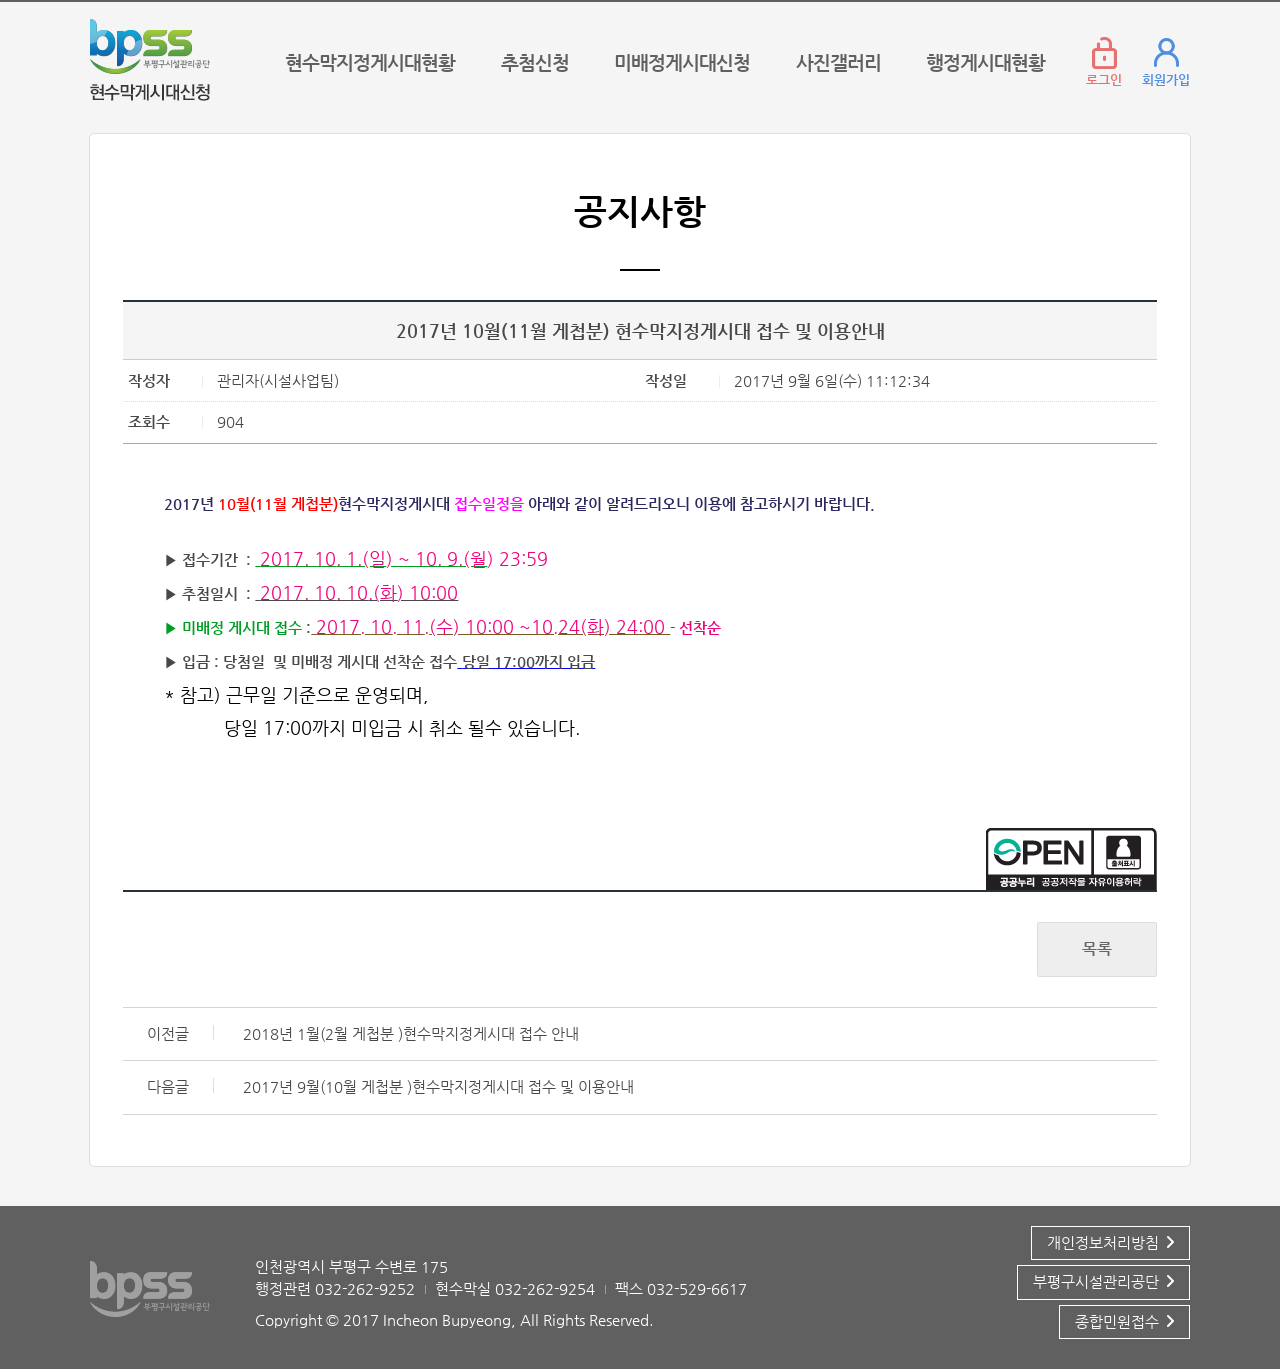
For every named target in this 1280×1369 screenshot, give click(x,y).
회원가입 (1166, 79)
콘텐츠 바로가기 (141, 2)
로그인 (1104, 79)
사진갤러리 (838, 62)
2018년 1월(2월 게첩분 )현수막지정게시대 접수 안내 (411, 1033)
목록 (1097, 948)
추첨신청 (535, 62)
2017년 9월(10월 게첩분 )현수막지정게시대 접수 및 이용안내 (438, 1086)
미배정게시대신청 (682, 62)
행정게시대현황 (985, 62)
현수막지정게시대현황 (370, 62)
